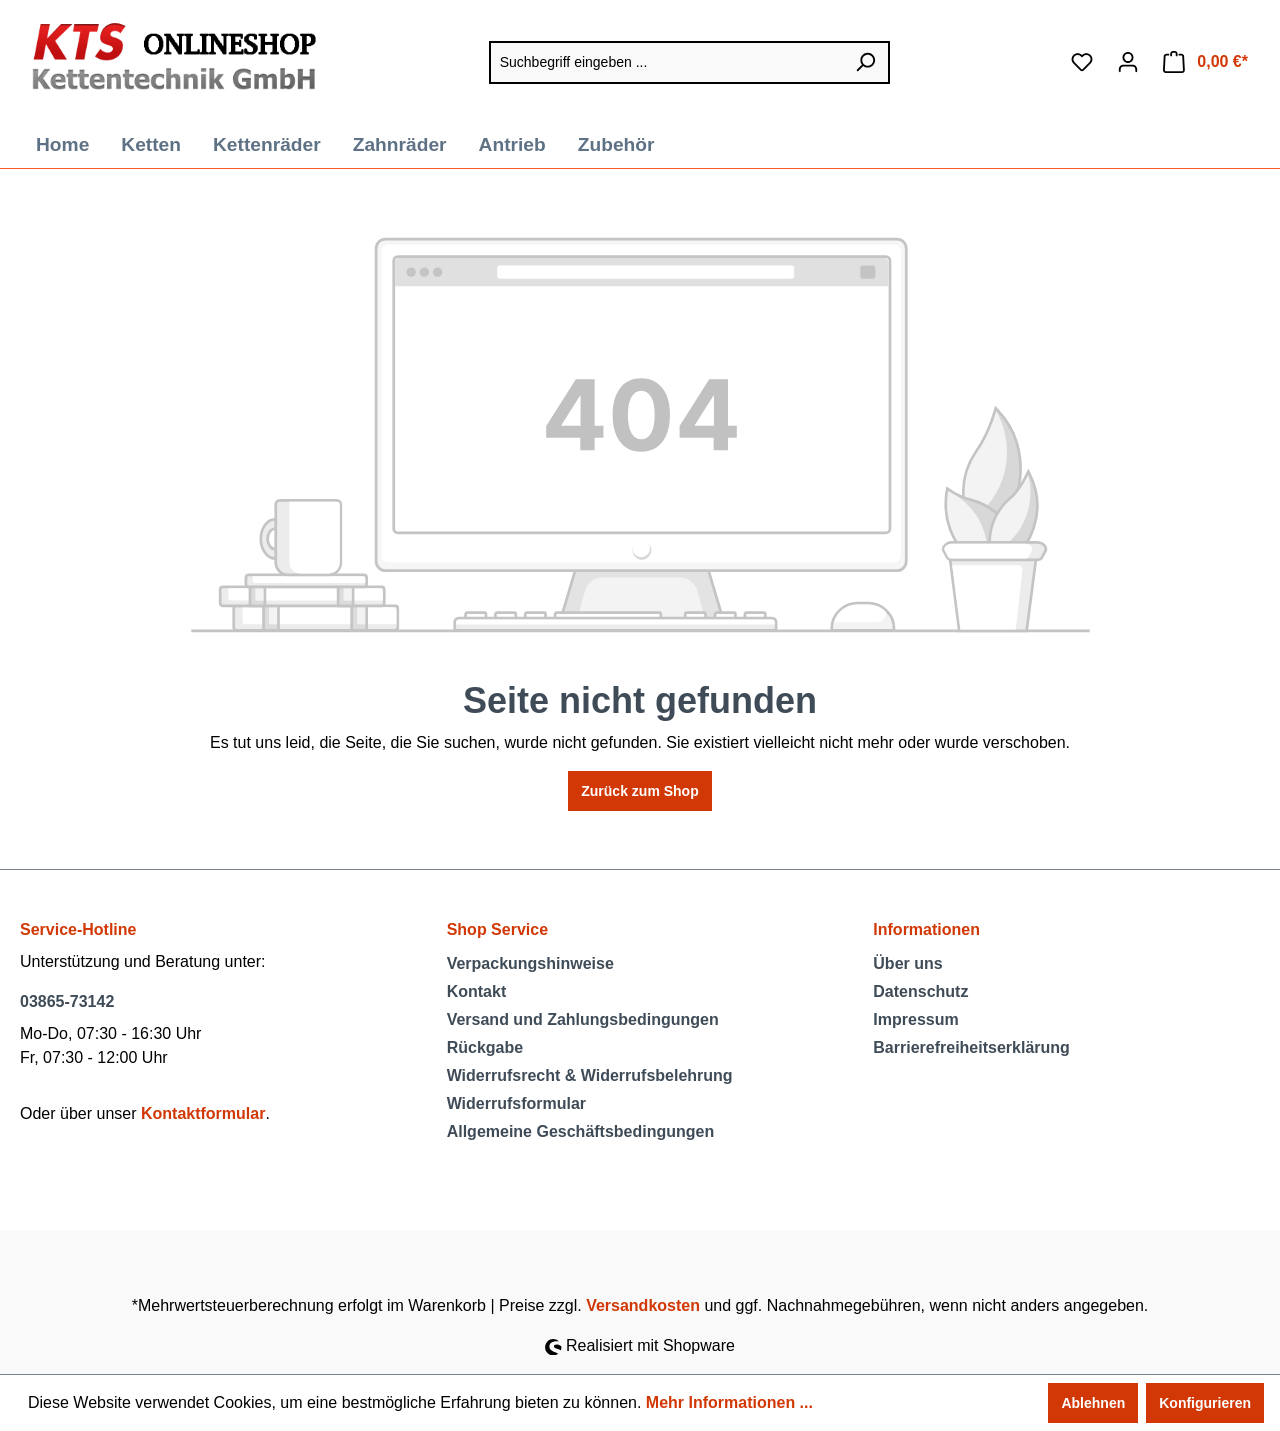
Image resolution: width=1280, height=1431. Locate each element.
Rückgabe (485, 1047)
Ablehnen (1093, 1403)
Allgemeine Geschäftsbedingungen (581, 1131)
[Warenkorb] (1205, 62)
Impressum (915, 1019)
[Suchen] (866, 62)
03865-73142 (67, 1001)
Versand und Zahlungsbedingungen (583, 1019)
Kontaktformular (203, 1113)
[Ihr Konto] (1128, 62)
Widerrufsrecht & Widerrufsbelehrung (590, 1075)
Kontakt (477, 991)
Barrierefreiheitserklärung (971, 1047)
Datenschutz (920, 991)
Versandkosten (643, 1305)
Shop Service (497, 929)
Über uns (907, 963)
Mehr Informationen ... (729, 1402)
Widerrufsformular (516, 1103)
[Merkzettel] (1082, 62)
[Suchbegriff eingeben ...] (666, 62)
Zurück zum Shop (639, 791)
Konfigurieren (1205, 1403)
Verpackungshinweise (530, 963)
